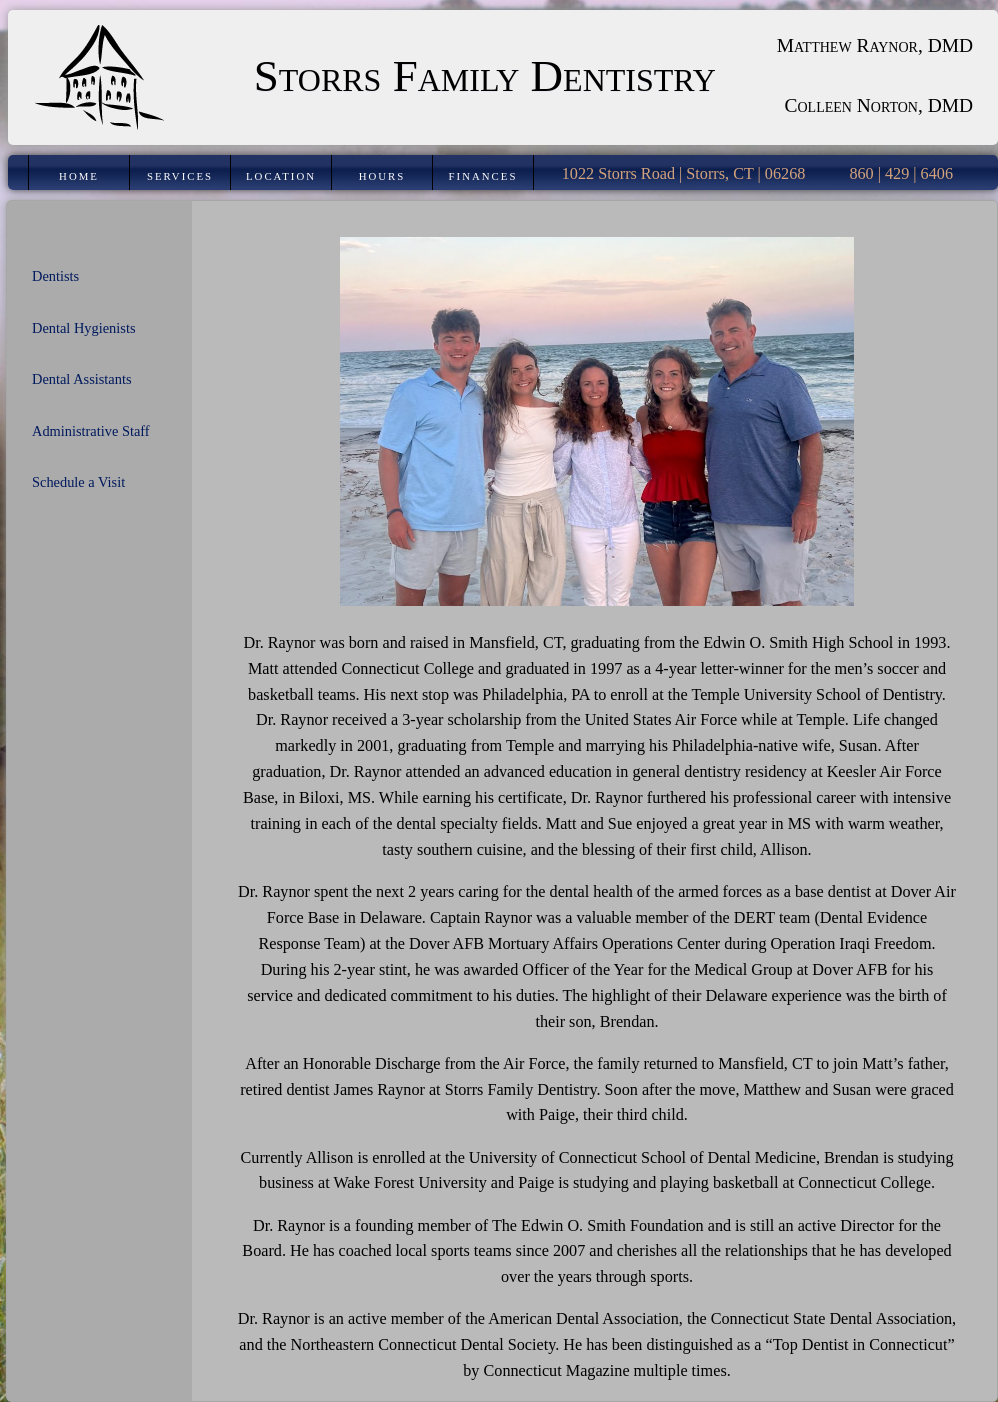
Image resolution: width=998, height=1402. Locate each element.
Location (281, 176)
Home (79, 176)
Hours (382, 176)
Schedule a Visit (78, 482)
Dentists (55, 276)
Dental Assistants (82, 379)
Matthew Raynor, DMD (875, 45)
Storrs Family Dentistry (485, 76)
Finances (483, 176)
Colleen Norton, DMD (879, 105)
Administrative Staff (91, 431)
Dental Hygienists (84, 328)
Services (180, 176)
